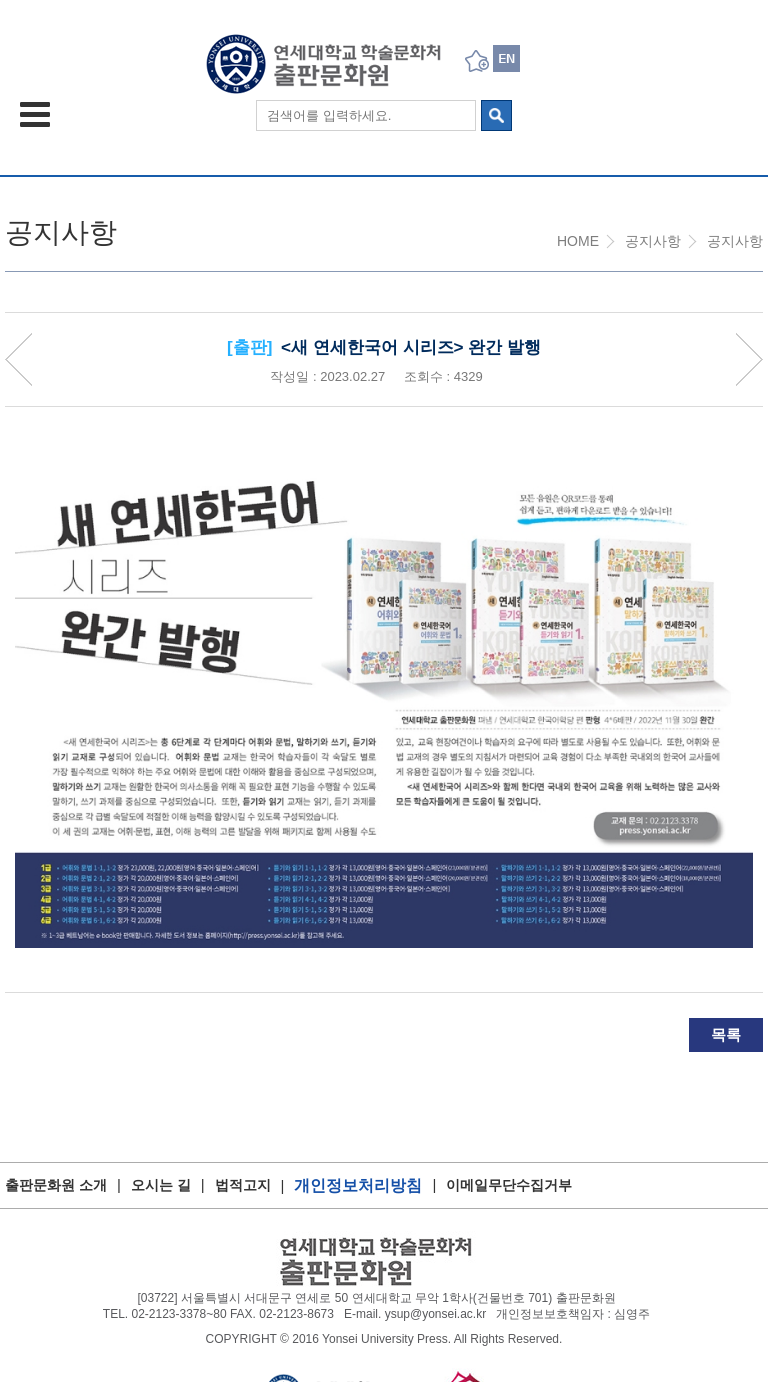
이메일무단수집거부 (509, 1185)
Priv (19, 359)
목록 (726, 1034)
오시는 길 (161, 1185)
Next (749, 359)
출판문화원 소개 (56, 1185)
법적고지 (243, 1185)
